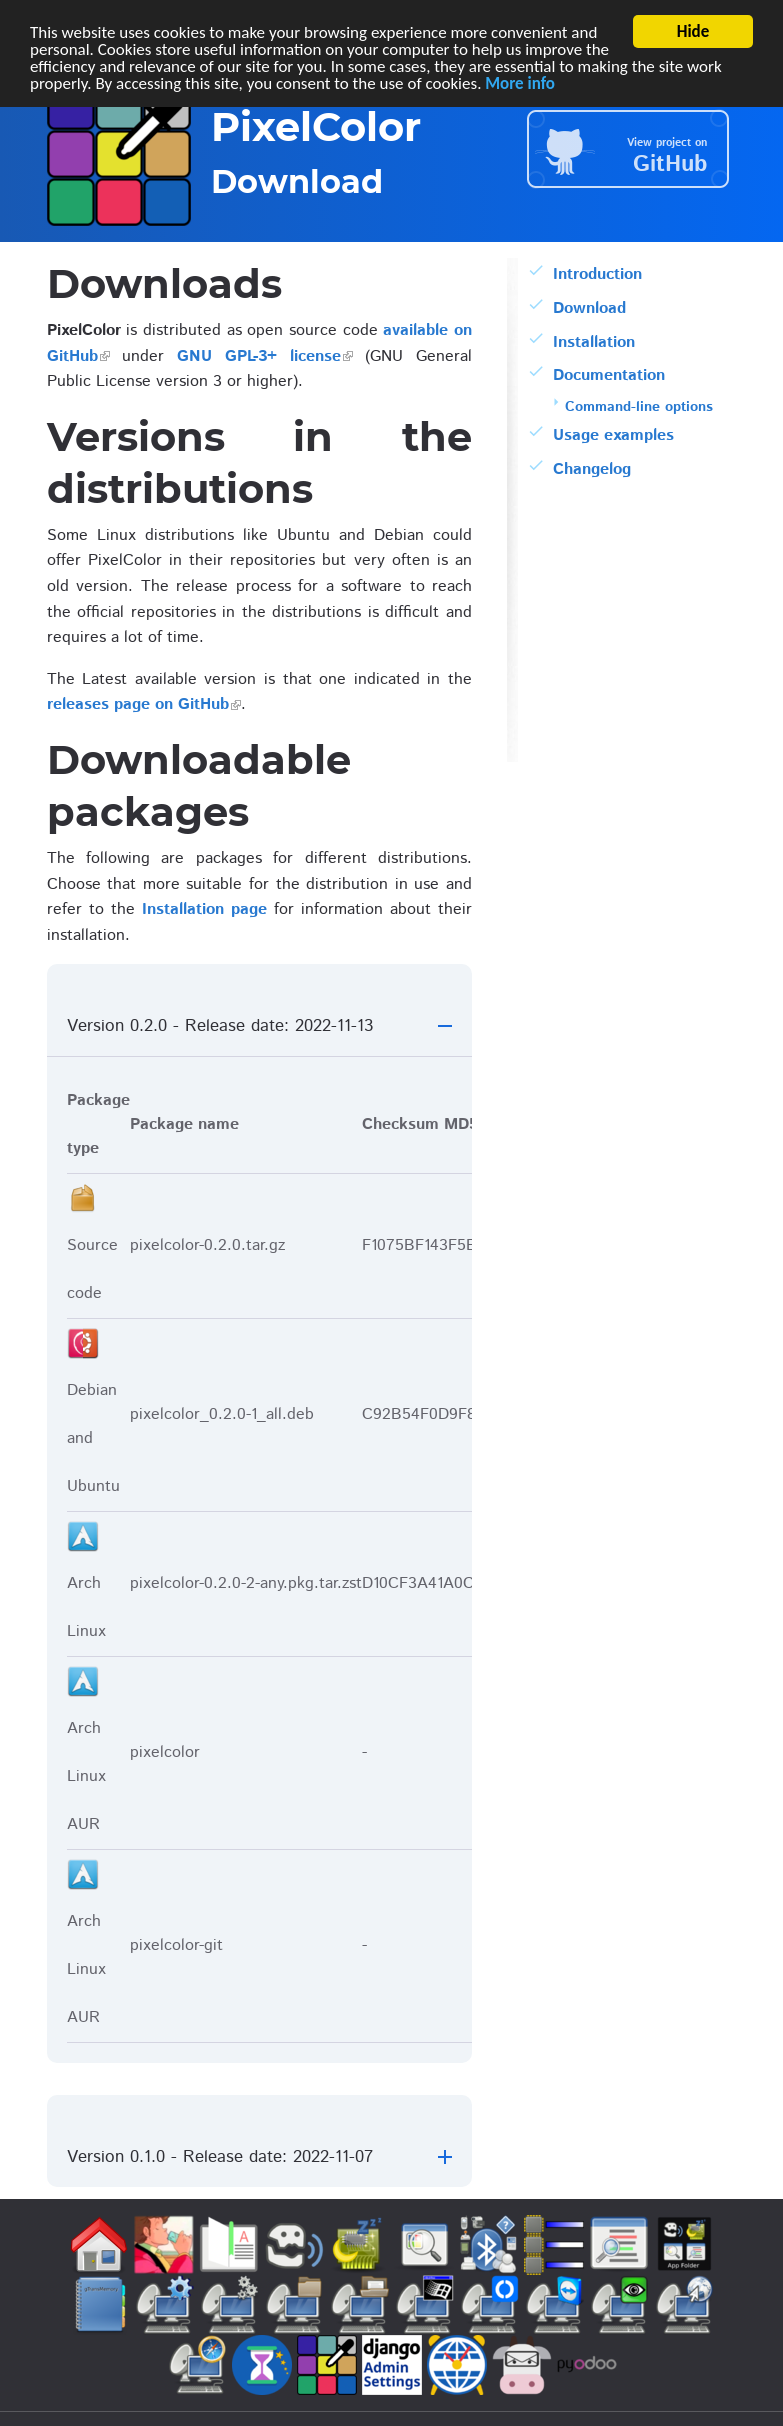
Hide (693, 31)
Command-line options (639, 407)
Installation (594, 342)
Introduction (597, 274)
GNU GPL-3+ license (259, 356)
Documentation (609, 375)
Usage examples (613, 435)
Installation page (204, 909)
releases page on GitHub (138, 704)
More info (520, 83)
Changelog (592, 469)
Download (589, 308)
